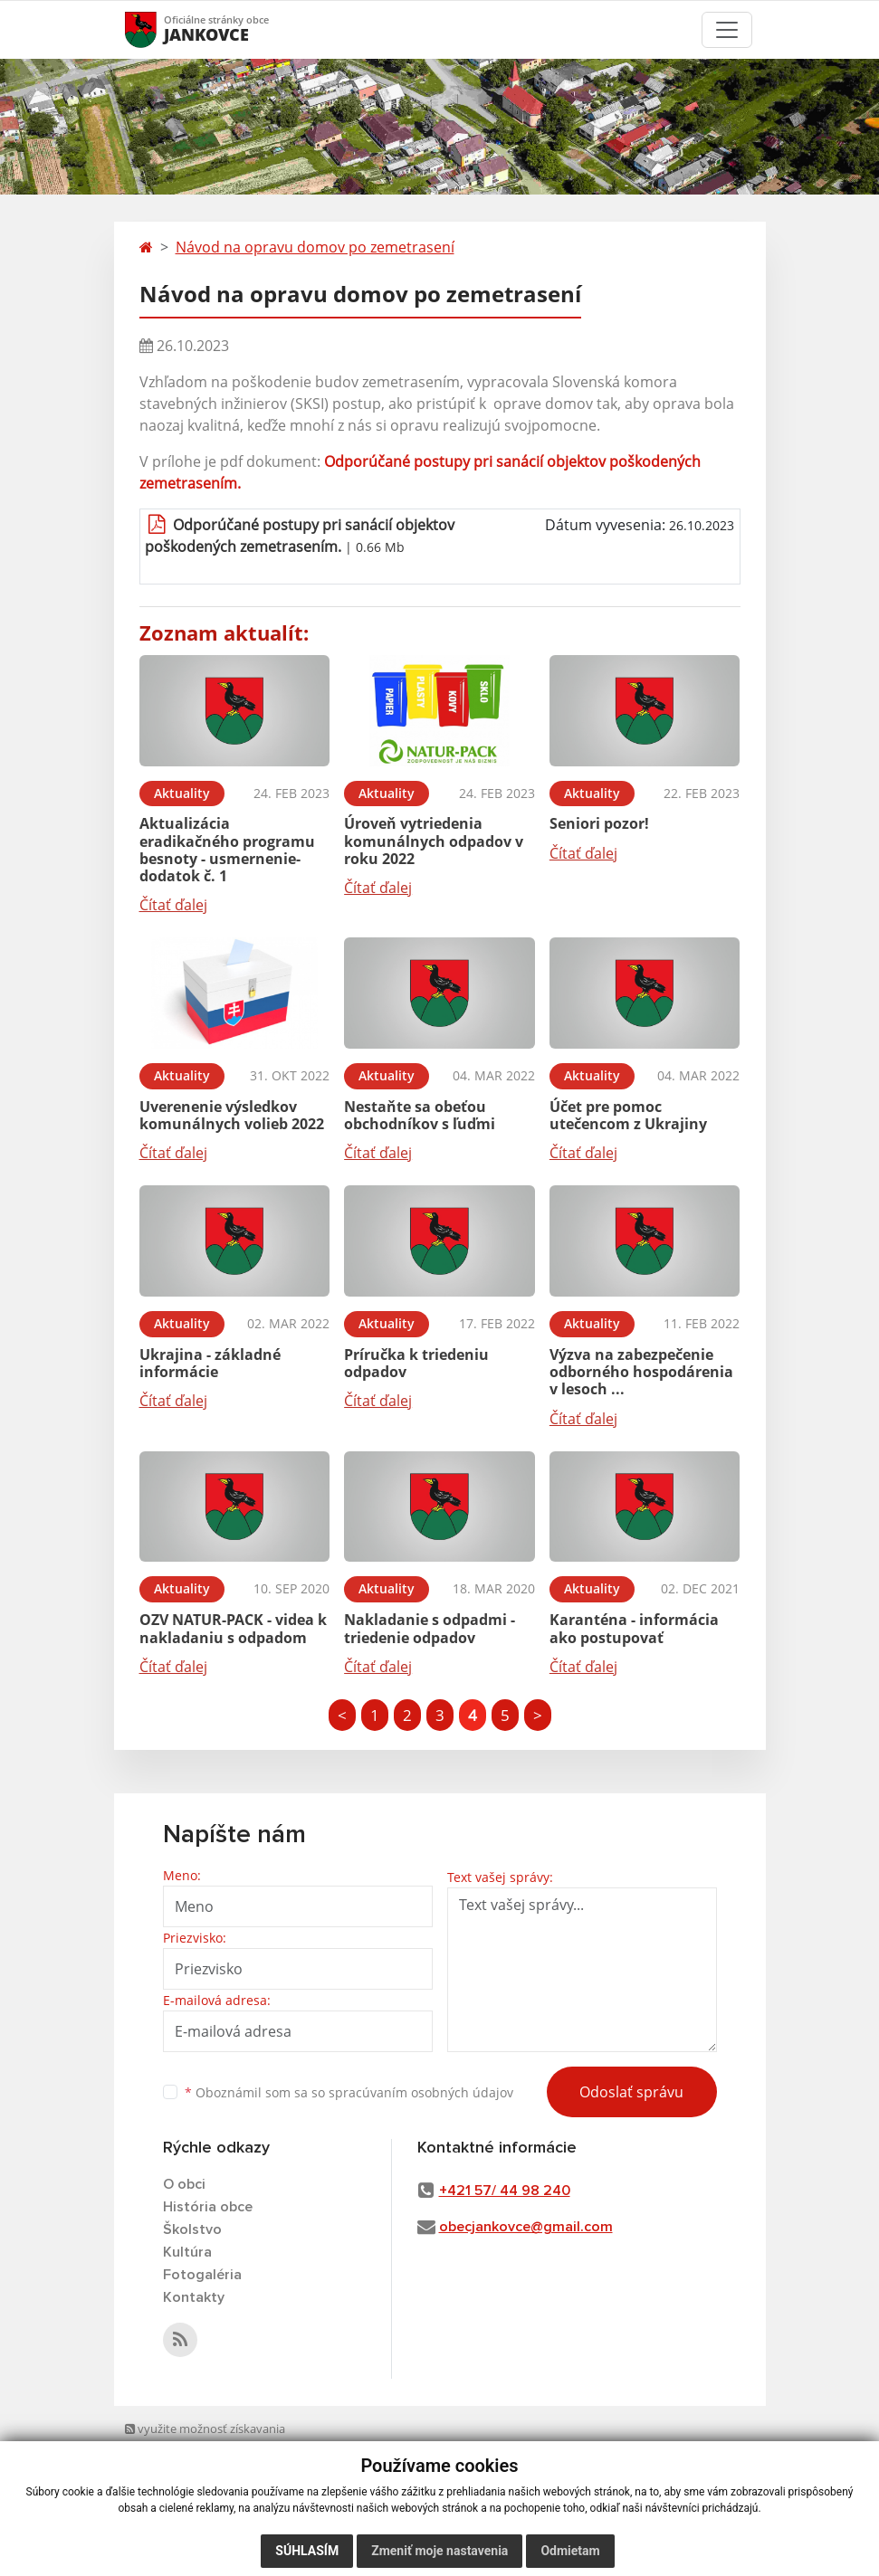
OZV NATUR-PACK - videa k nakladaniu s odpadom (233, 1628)
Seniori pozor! (599, 823)
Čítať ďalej (173, 905)
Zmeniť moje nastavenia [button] (439, 2550)
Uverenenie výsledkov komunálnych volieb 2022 (231, 1115)
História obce (208, 2207)
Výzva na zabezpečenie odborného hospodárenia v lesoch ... (641, 1372)
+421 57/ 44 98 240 (504, 2190)
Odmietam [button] (569, 2550)
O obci (184, 2184)
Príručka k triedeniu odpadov (416, 1363)
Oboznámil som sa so (349, 2092)
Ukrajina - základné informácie (210, 1363)
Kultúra (187, 2252)
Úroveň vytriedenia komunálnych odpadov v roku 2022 (433, 840)
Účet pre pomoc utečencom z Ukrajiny (628, 1115)
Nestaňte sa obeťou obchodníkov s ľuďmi (419, 1115)
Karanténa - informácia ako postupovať (634, 1628)
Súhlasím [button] (307, 2550)
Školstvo (192, 2229)
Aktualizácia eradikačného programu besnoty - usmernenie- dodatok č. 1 (227, 849)
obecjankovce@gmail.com (526, 2227)
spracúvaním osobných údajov (421, 2092)
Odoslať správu (631, 2092)
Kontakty (194, 2297)
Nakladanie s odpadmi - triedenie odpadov (429, 1628)
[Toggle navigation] (727, 30)
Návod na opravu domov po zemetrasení (315, 247)
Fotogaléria (202, 2274)
